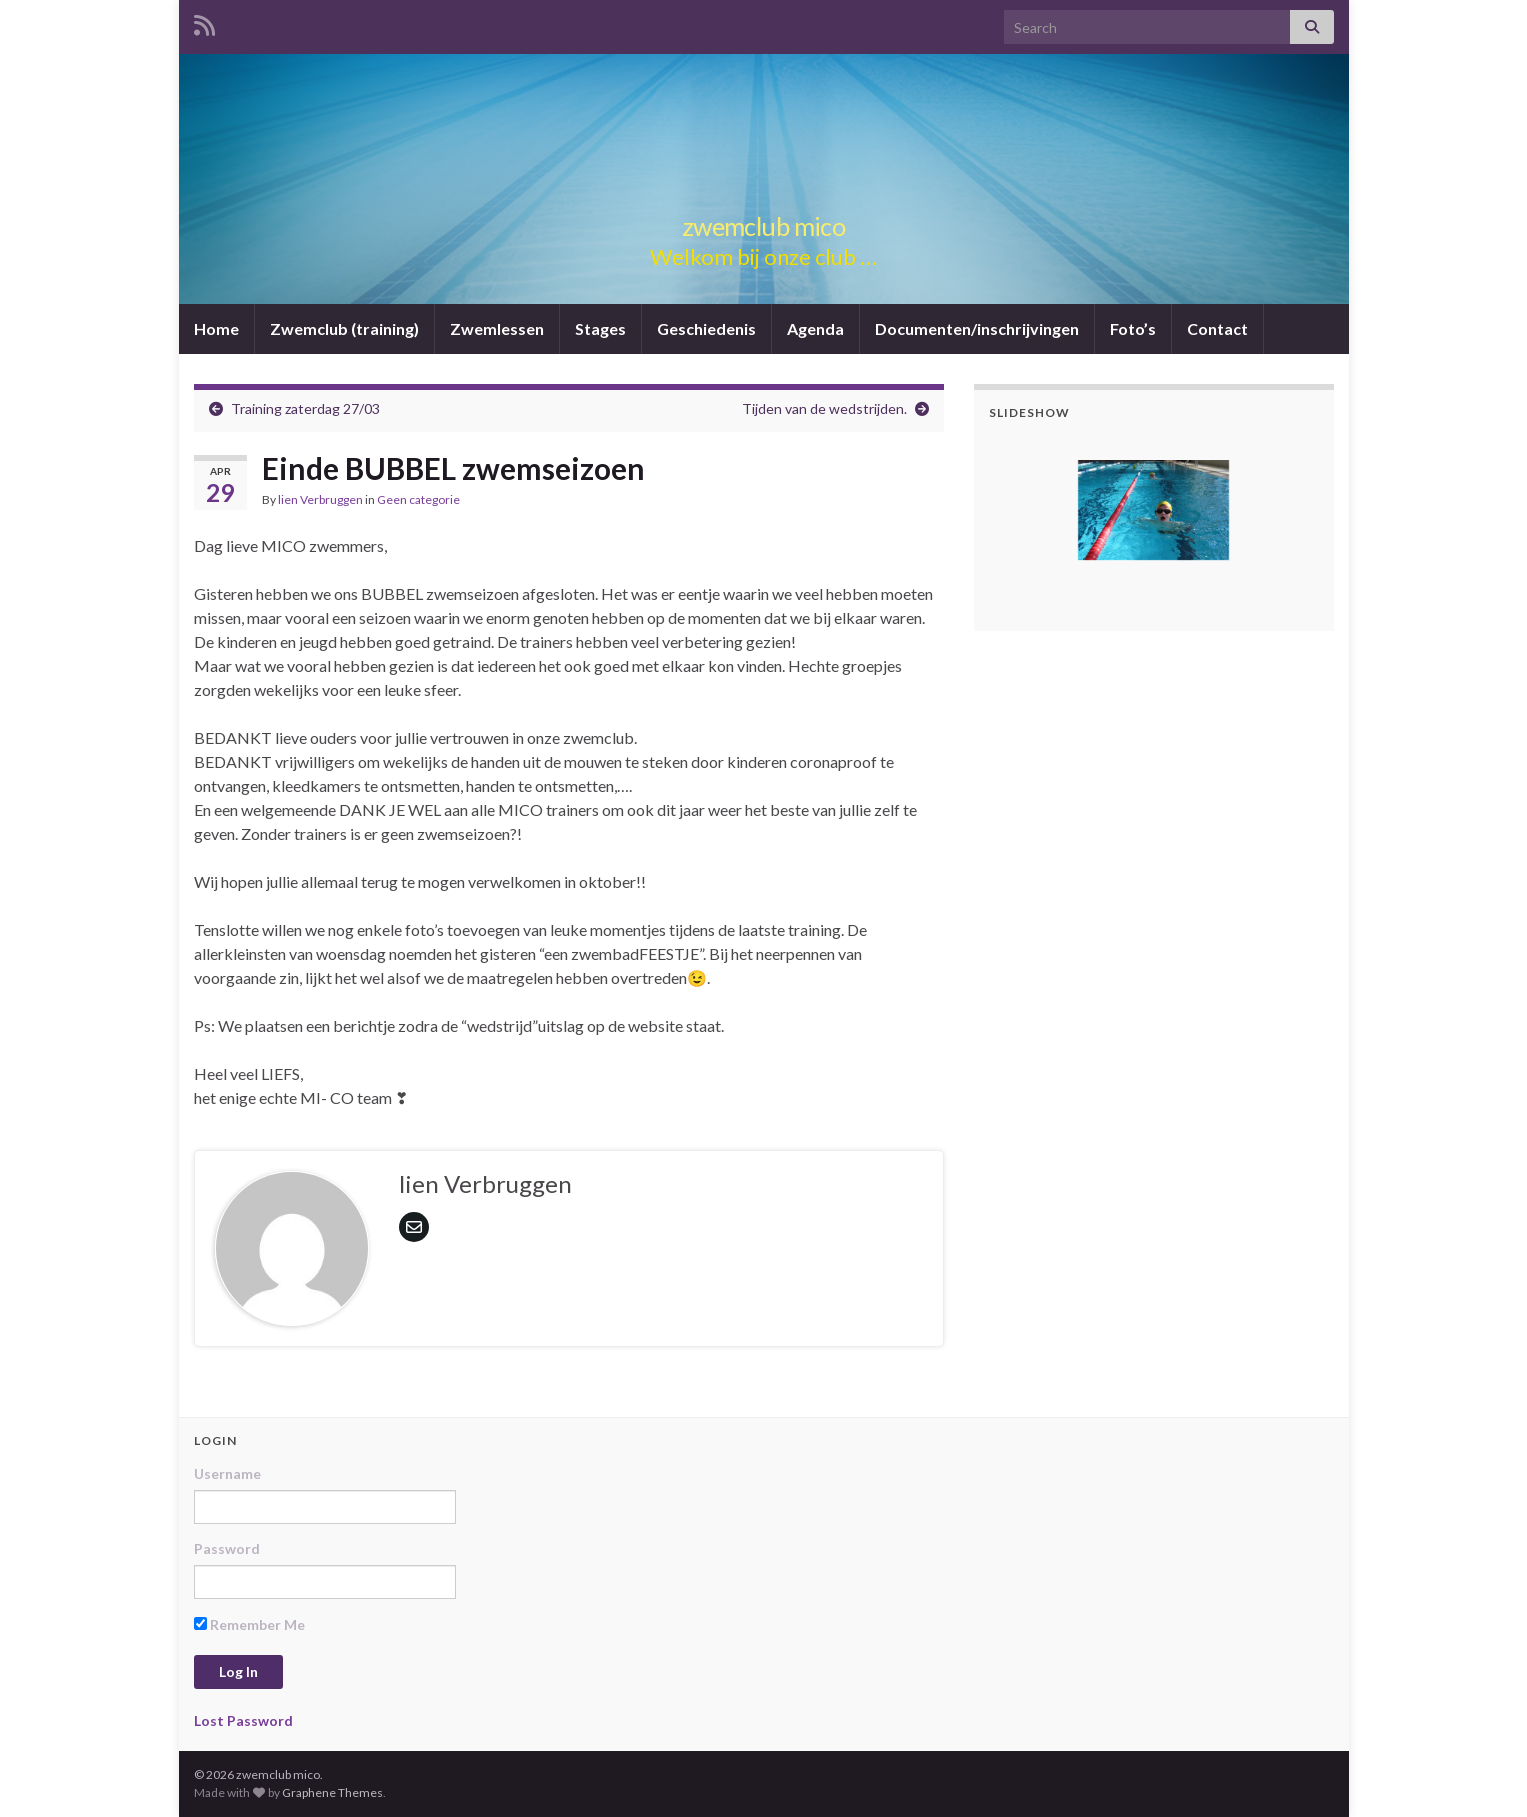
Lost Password (243, 1720)
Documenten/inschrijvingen (977, 328)
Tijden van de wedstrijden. (824, 408)
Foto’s (1133, 328)
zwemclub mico (764, 223)
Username (227, 1473)
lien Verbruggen (320, 499)
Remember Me (249, 1624)
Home (216, 328)
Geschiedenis (706, 328)
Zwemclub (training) (344, 328)
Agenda (815, 328)
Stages (600, 328)
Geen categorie (418, 499)
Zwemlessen (497, 328)
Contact (1217, 328)
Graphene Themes (332, 1792)
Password (227, 1548)
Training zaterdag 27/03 (305, 408)
